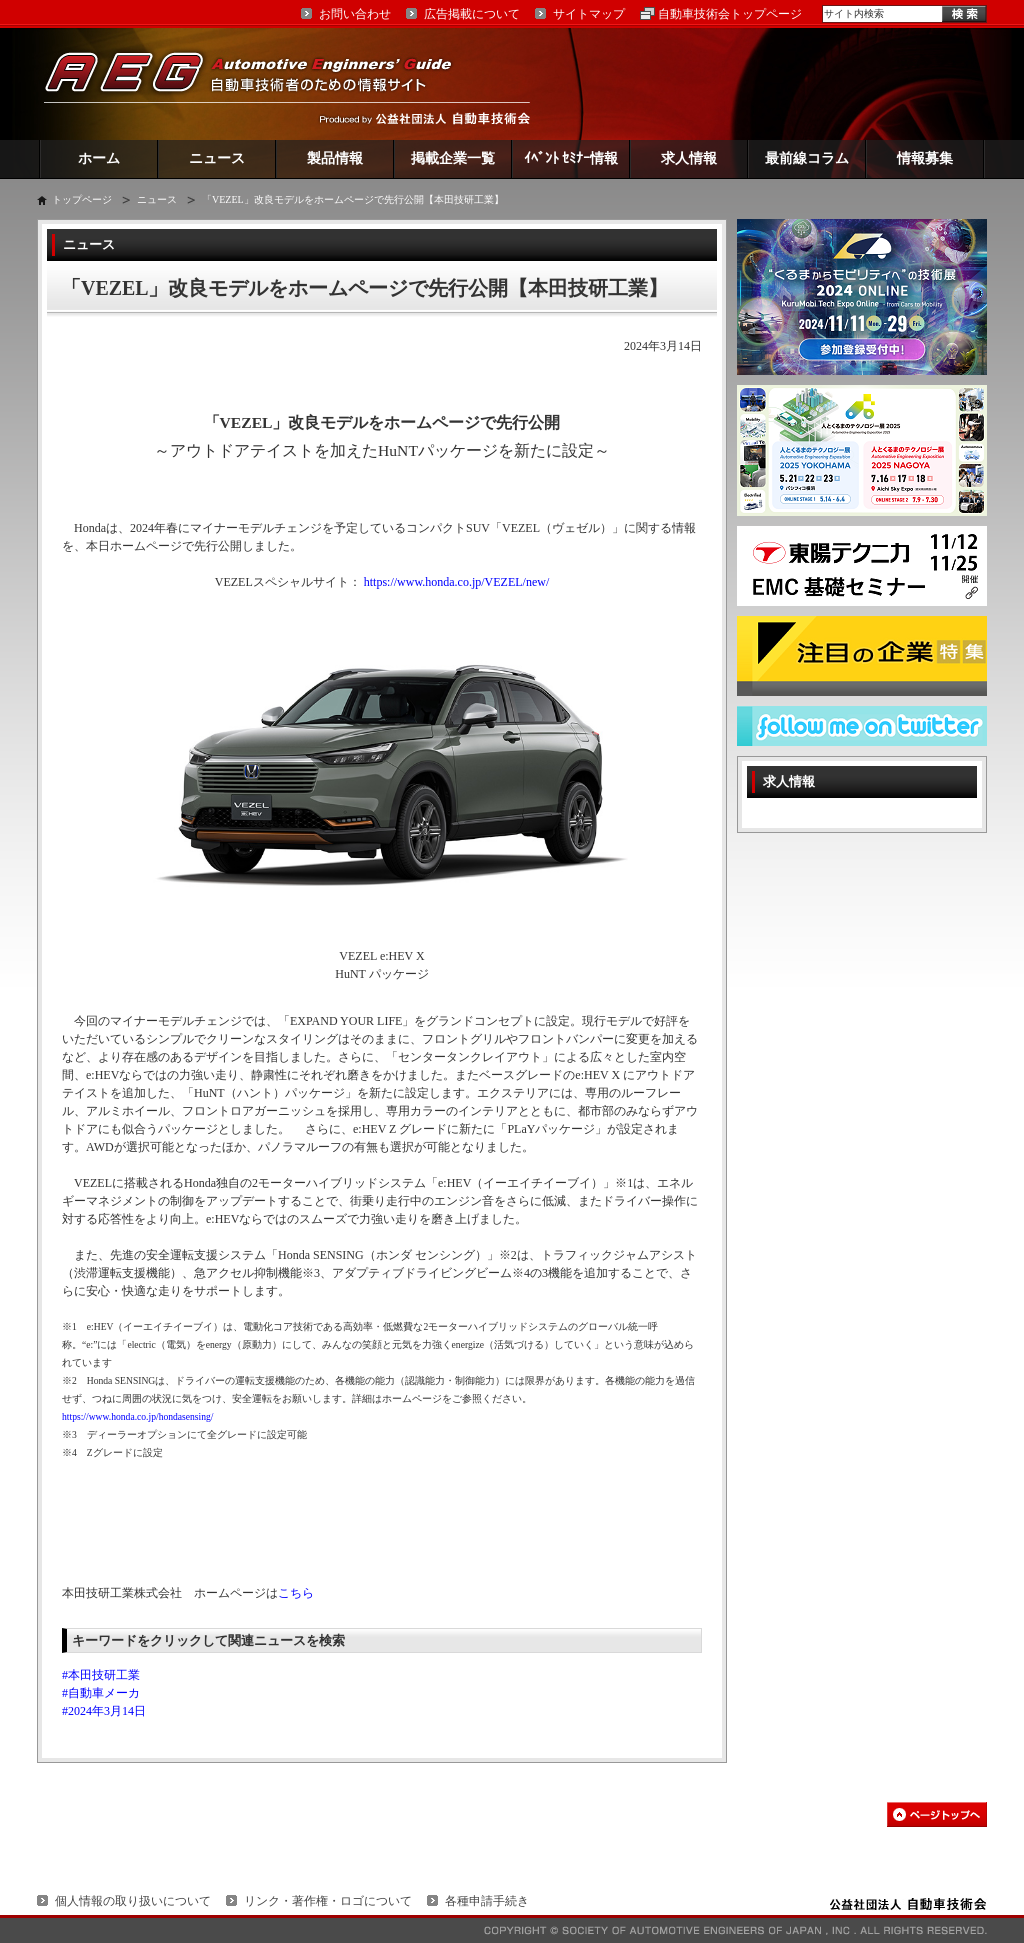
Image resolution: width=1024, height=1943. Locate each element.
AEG (261, 83)
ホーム (99, 158)
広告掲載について (472, 14)
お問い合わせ (355, 14)
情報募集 (925, 158)
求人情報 (689, 158)
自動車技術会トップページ (730, 14)
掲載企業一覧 (453, 158)
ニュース (217, 158)
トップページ (82, 199)
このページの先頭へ (937, 1814)
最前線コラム (807, 158)
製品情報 (335, 158)
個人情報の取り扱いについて (133, 1901)
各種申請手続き (487, 1901)
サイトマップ (589, 14)
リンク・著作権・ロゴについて (328, 1901)
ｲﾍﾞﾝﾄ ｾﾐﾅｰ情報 (571, 158)
